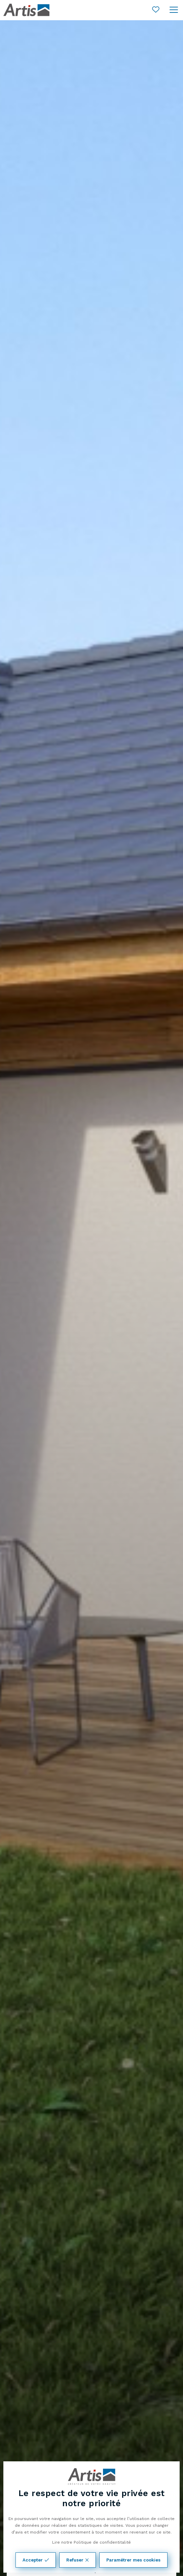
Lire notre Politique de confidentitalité (91, 2542)
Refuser (77, 2560)
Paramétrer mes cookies (133, 2560)
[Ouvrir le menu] (173, 10)
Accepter (36, 2560)
